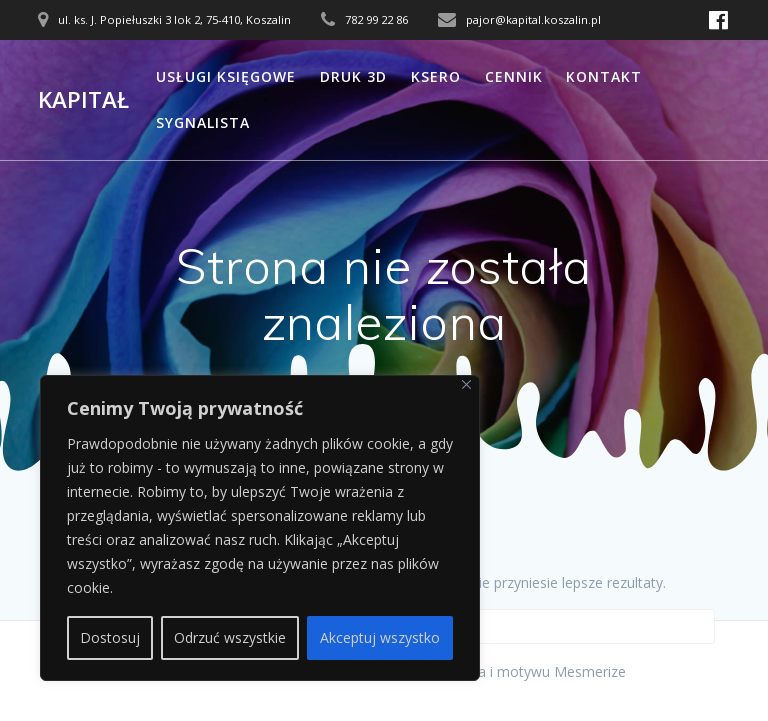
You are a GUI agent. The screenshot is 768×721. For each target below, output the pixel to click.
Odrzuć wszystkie (230, 637)
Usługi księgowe (226, 76)
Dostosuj (110, 637)
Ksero (436, 76)
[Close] (466, 384)
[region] (260, 528)
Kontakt (604, 76)
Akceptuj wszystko (380, 637)
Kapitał (83, 100)
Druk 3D (353, 76)
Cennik (514, 76)
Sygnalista (203, 122)
